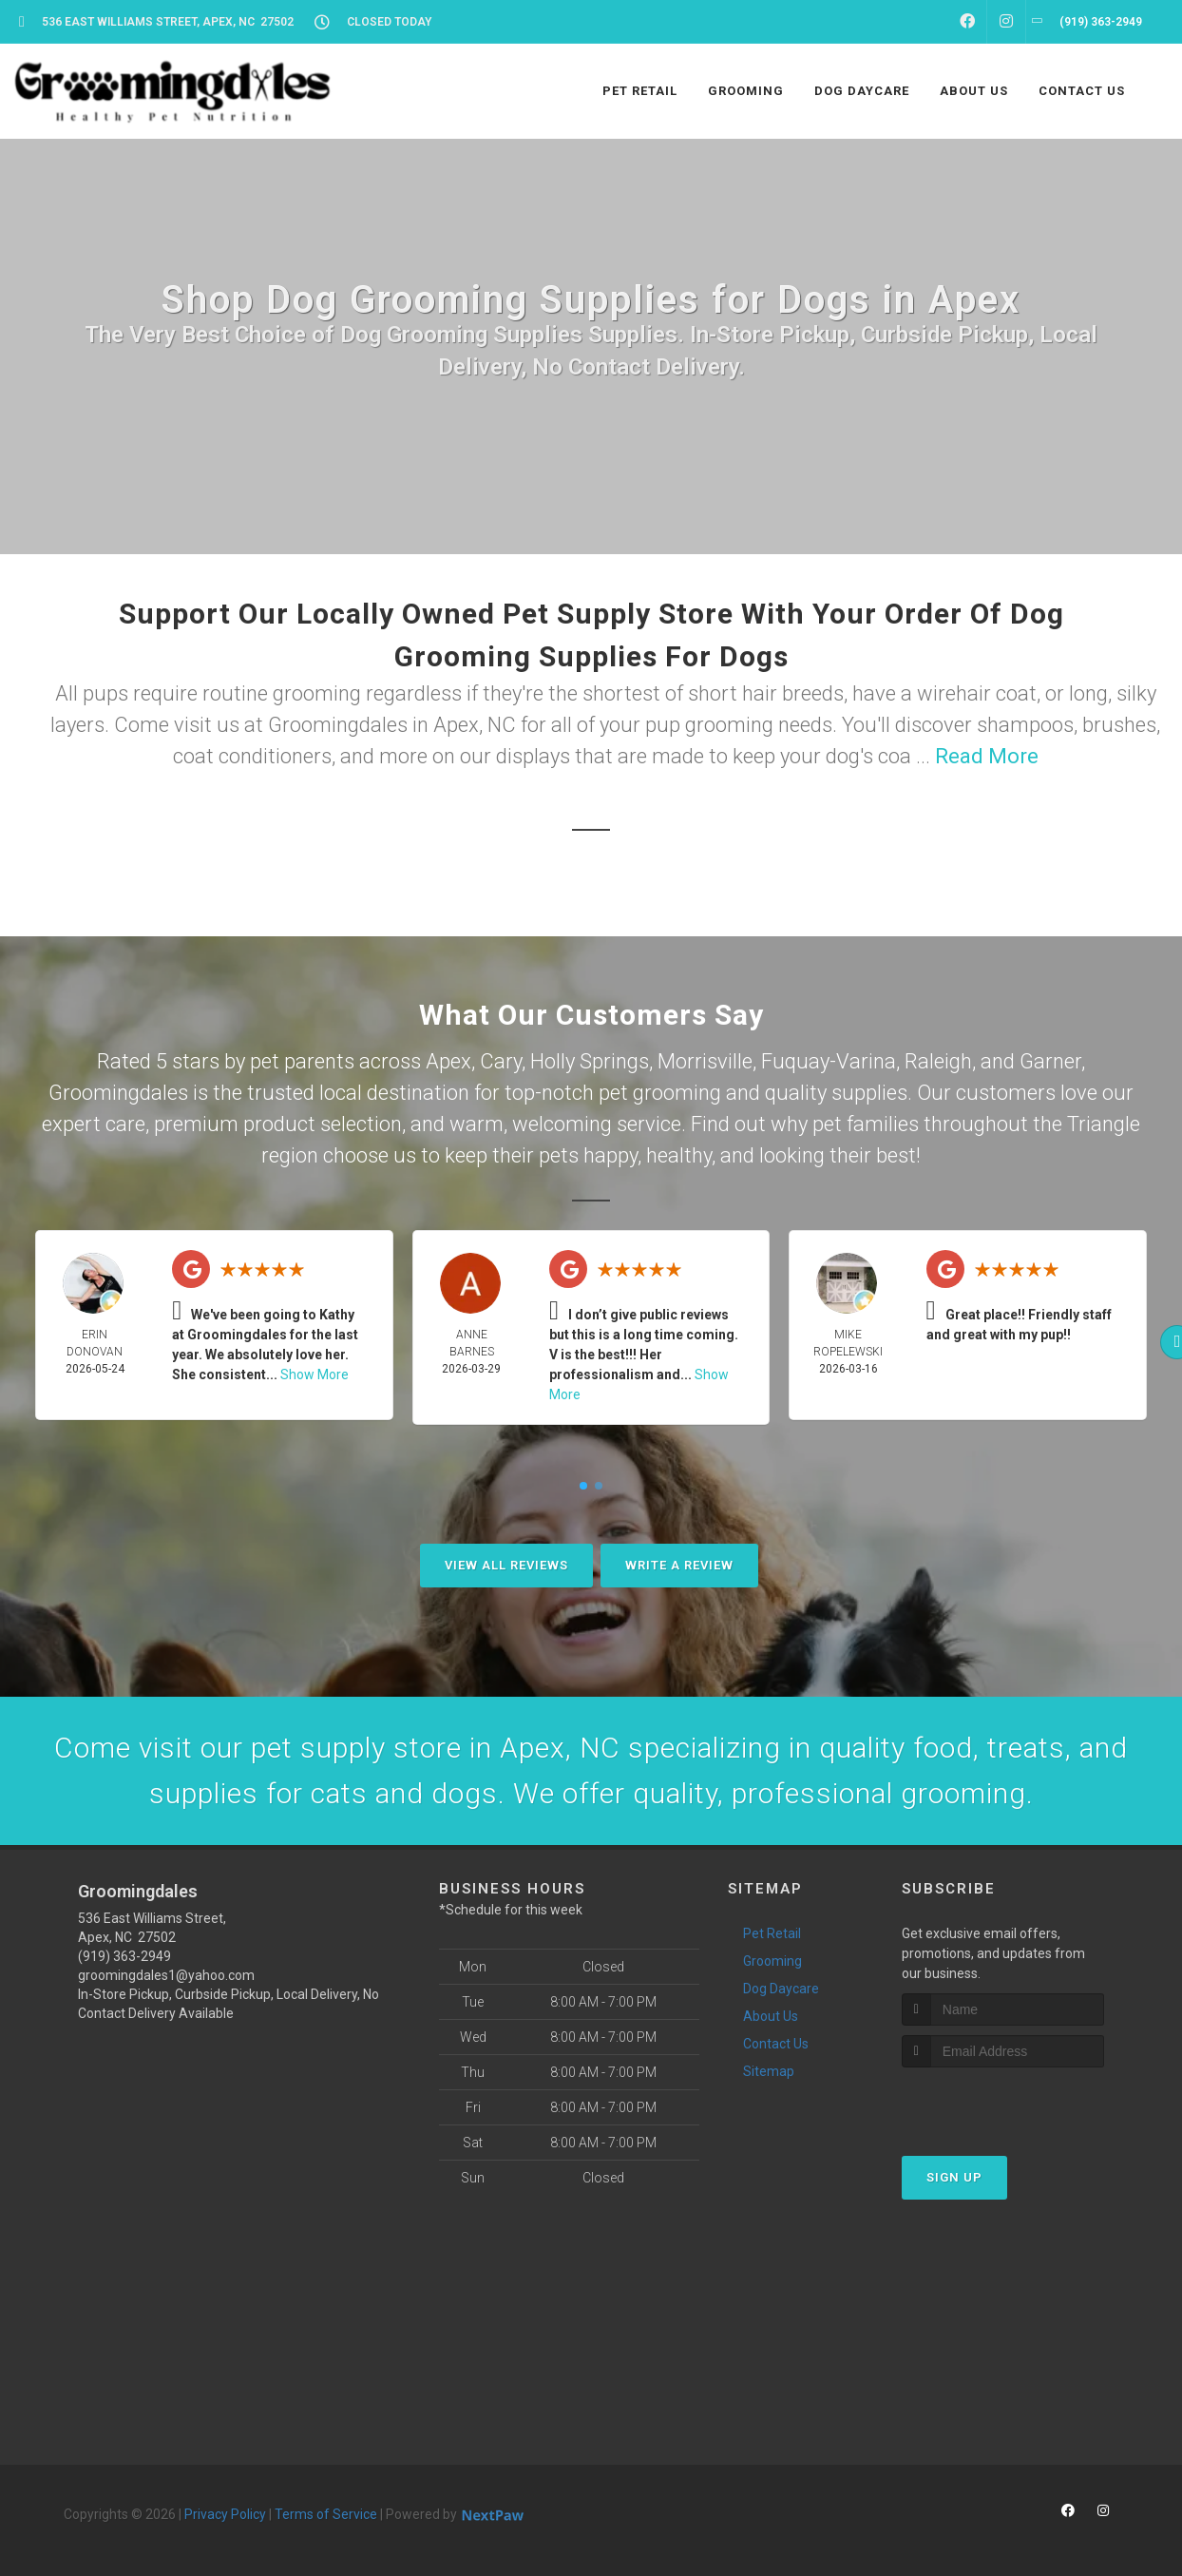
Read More (987, 756)
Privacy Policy (225, 2514)
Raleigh (938, 1061)
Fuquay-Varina (828, 1061)
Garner (1050, 1061)
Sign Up (954, 2177)
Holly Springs (589, 1061)
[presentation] (1003, 2103)
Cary (501, 1061)
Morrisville (705, 1061)
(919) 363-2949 (124, 1956)
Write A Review (679, 1565)
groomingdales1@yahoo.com (166, 1975)
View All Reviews (506, 1565)
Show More (314, 1374)
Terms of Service (326, 2514)
